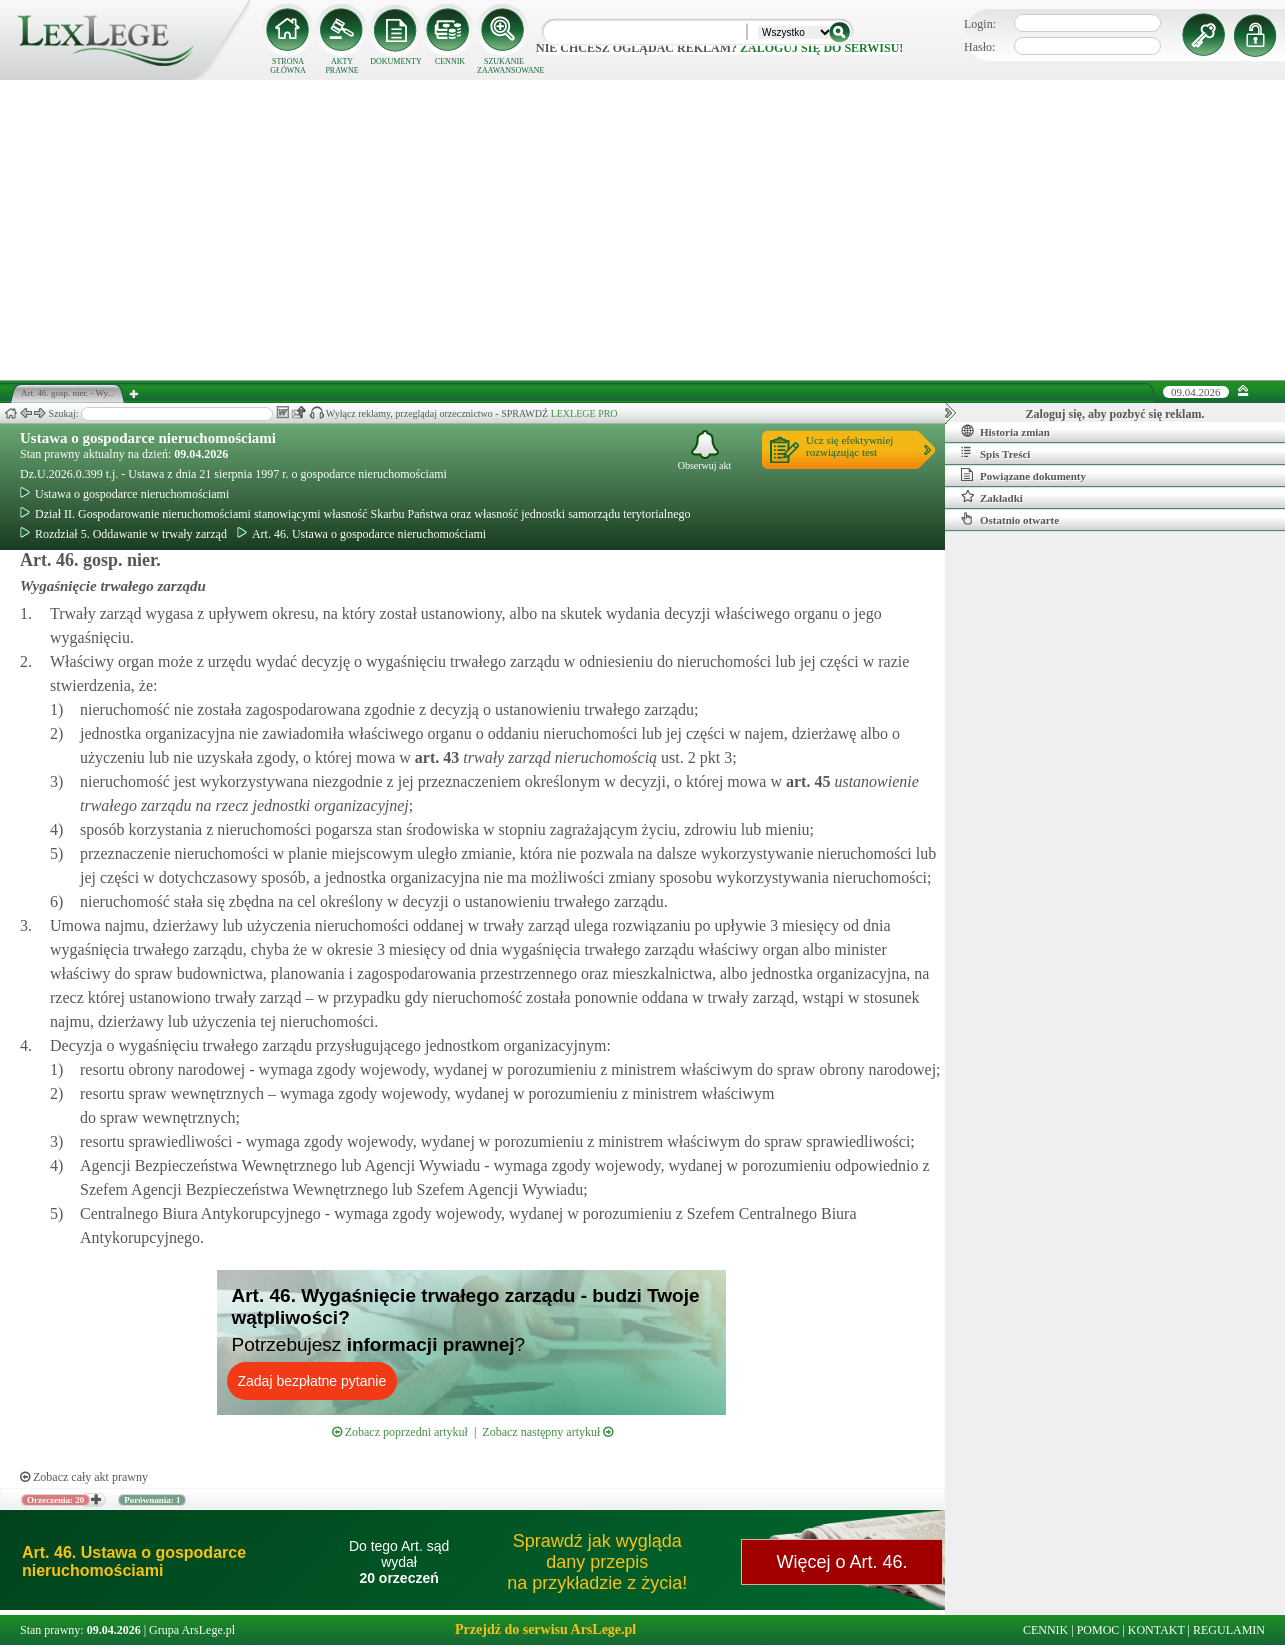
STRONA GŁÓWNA (288, 66)
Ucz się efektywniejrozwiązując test (849, 446)
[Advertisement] (643, 230)
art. (435, 757)
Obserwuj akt (705, 450)
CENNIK (450, 61)
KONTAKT (1156, 1630)
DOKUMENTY (396, 61)
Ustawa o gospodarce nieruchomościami (148, 438)
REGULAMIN (1229, 1630)
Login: (980, 24)
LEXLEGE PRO (584, 413)
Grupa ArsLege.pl (192, 1630)
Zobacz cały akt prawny (84, 1477)
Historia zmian (1005, 431)
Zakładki (992, 497)
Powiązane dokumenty (1023, 475)
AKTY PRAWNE (341, 66)
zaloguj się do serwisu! (821, 48)
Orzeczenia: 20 (55, 1500)
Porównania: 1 (152, 1500)
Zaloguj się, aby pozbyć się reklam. (1115, 414)
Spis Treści (995, 453)
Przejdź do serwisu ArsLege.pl (545, 1629)
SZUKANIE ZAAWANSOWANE (504, 66)
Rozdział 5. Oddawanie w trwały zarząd (123, 534)
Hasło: (979, 47)
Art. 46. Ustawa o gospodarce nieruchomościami (361, 534)
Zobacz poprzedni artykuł (400, 1432)
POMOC (1098, 1630)
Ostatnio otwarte (1010, 519)
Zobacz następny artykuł (547, 1432)
